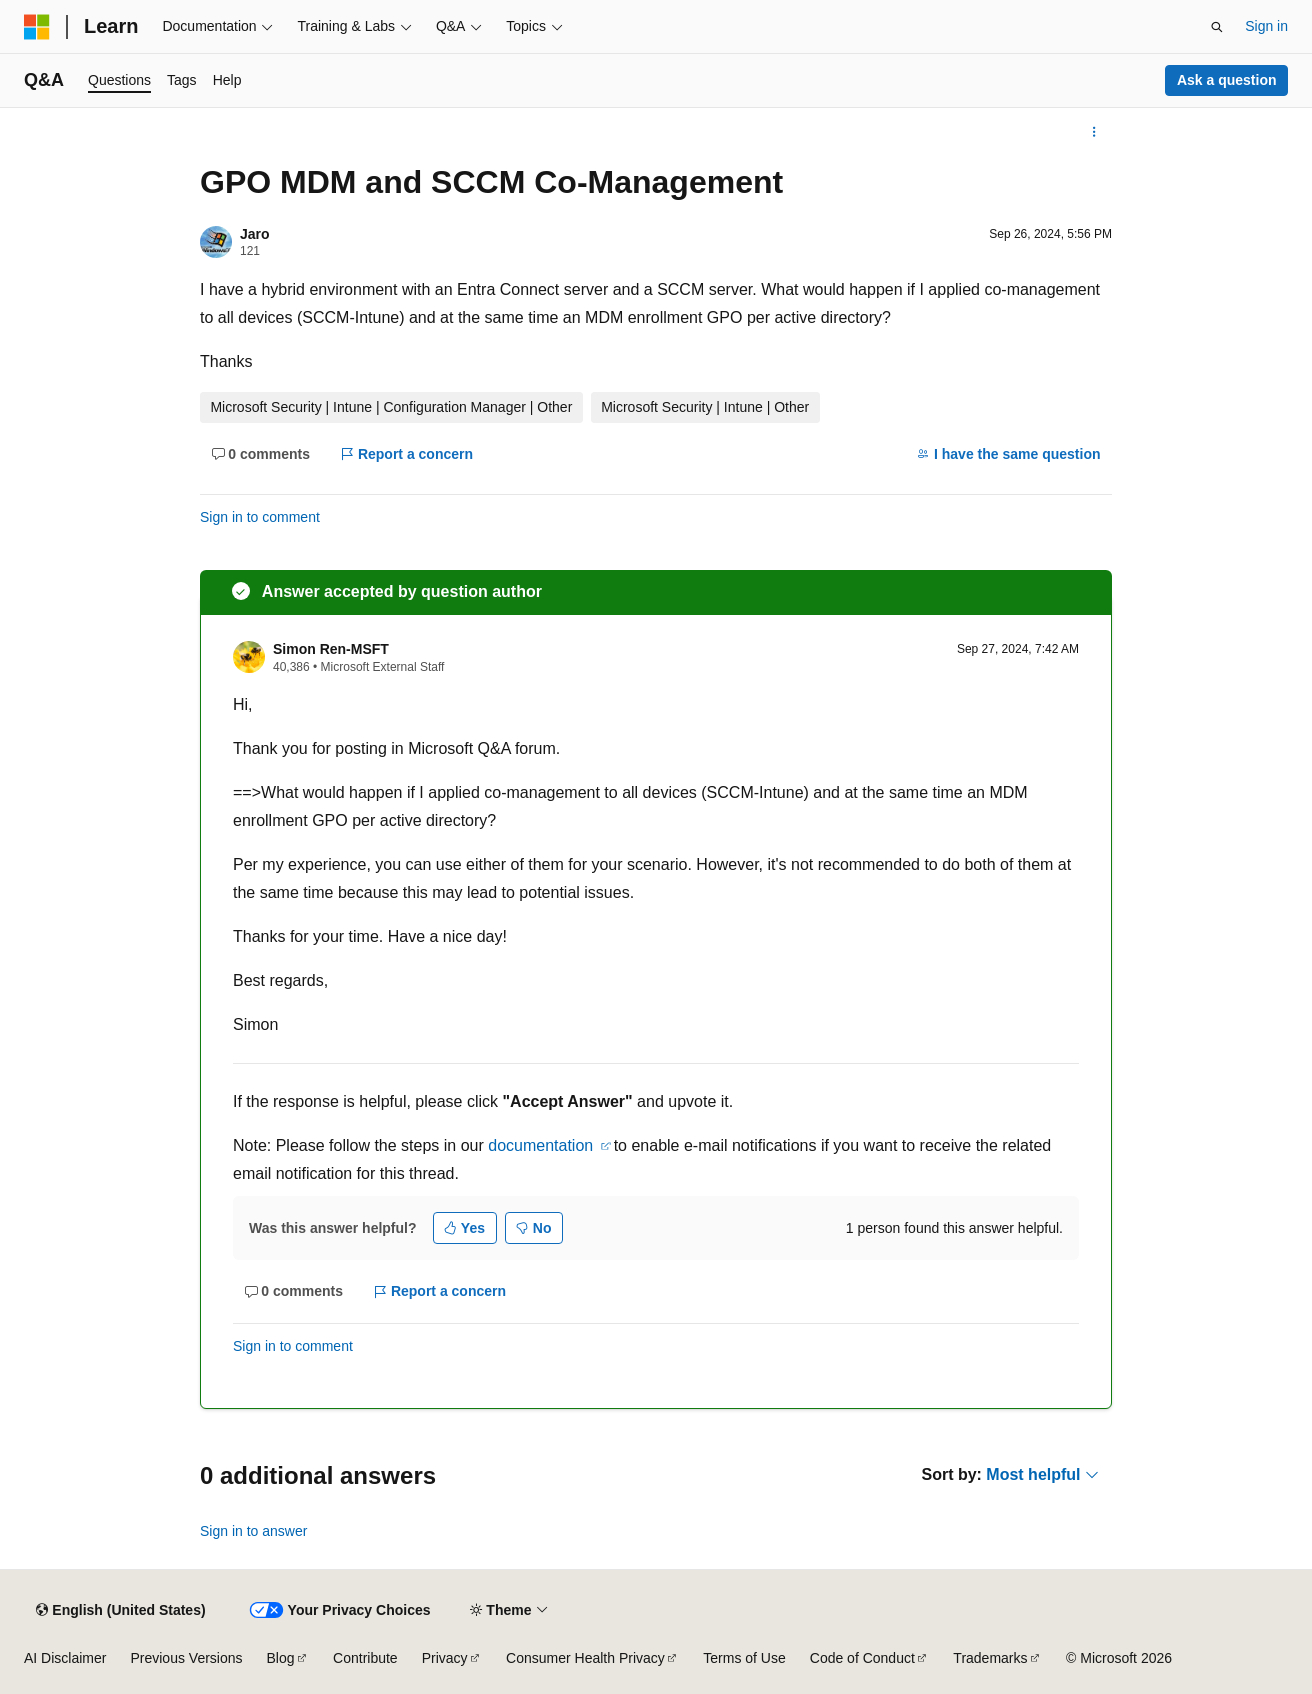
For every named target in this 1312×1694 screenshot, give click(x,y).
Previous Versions (186, 1658)
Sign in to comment (260, 517)
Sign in (1266, 26)
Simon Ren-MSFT (331, 649)
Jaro (255, 234)
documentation (542, 1145)
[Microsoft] (37, 27)
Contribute (365, 1658)
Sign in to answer (253, 1531)
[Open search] (1217, 27)
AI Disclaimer (65, 1658)
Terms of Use (744, 1658)
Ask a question (1227, 80)
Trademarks (990, 1658)
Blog (281, 1658)
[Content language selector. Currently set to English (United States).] (120, 1610)
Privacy (445, 1658)
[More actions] (1094, 132)
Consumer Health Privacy (585, 1658)
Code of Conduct (862, 1658)
